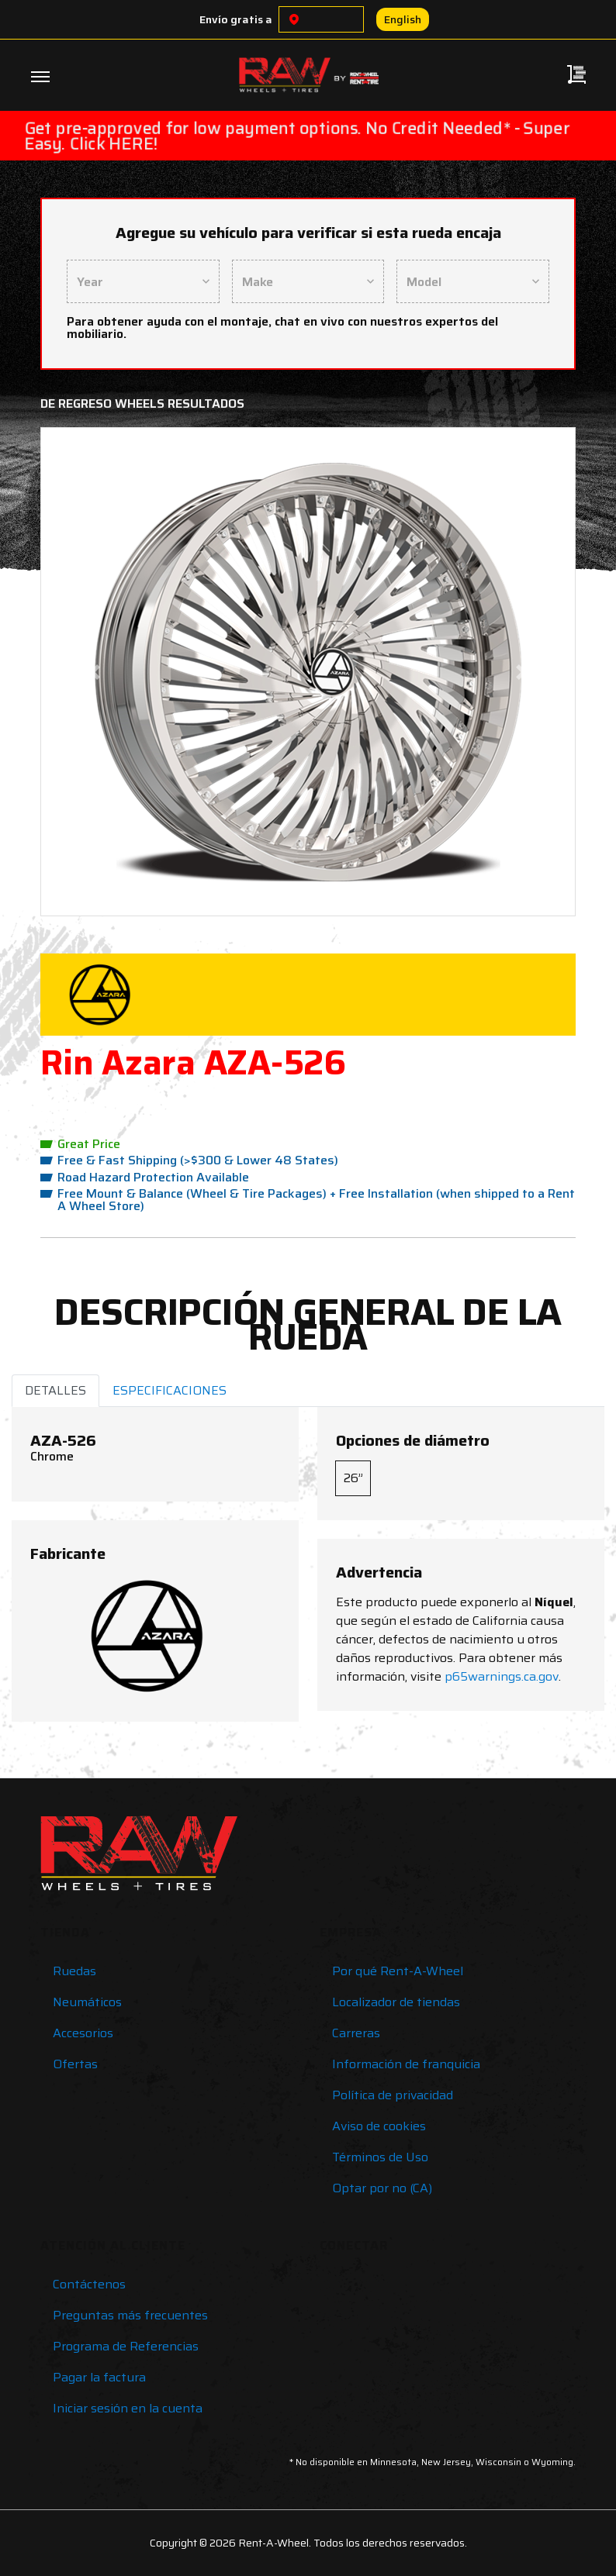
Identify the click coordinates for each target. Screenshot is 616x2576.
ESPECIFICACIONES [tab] (169, 1390)
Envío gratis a (235, 19)
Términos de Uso (380, 2157)
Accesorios (83, 2033)
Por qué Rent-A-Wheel (397, 1971)
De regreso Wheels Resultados (142, 403)
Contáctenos (89, 2284)
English (402, 19)
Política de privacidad (392, 2095)
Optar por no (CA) (382, 2188)
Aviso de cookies (379, 2126)
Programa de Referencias (126, 2346)
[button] (94, 671)
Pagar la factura (99, 2377)
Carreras (356, 2033)
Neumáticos (87, 2002)
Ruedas (74, 1971)
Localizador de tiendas (396, 2002)
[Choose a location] (294, 19)
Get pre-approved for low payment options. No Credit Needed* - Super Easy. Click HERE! (297, 135)
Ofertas (75, 2064)
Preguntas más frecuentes (130, 2315)
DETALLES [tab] (55, 1390)
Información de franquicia (406, 2064)
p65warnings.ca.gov (502, 1676)
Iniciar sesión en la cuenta (127, 2408)
